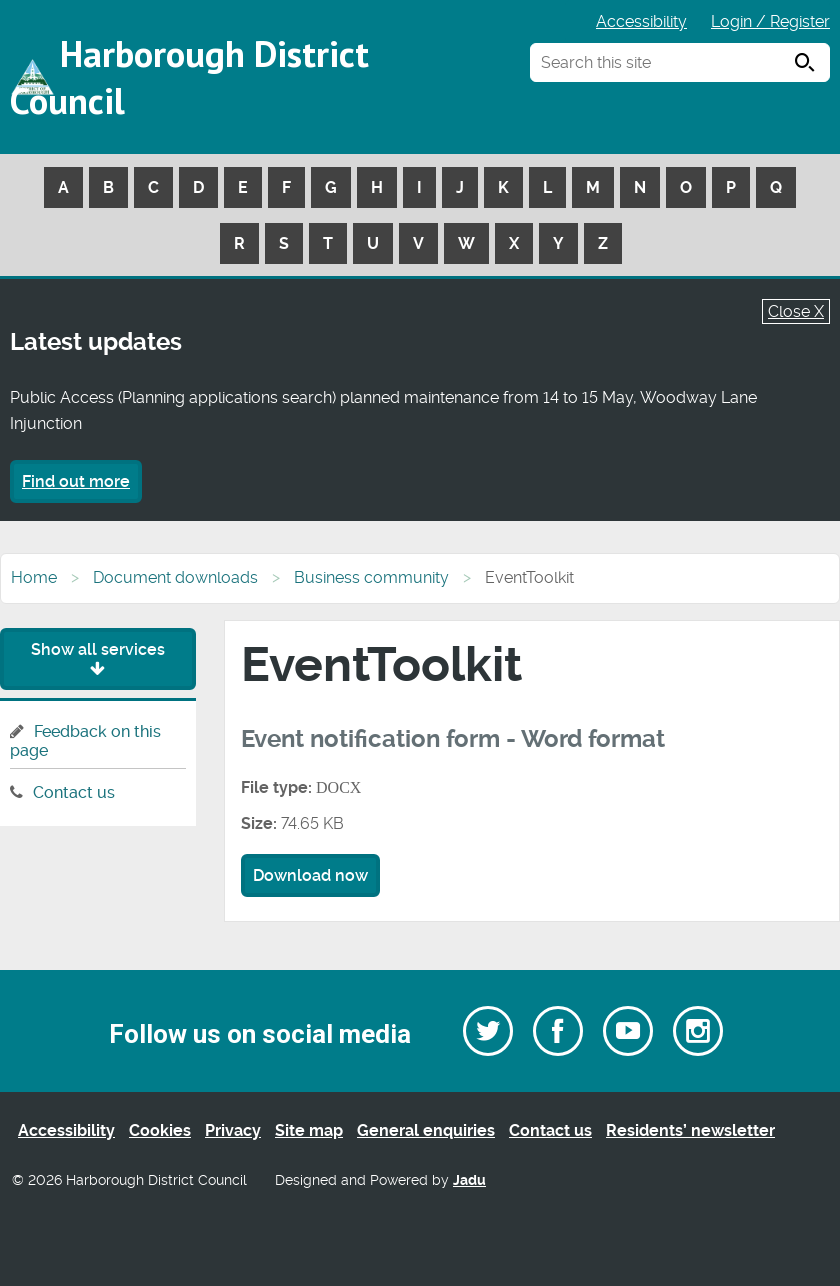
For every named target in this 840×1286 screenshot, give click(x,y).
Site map (309, 1130)
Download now (310, 875)
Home (34, 577)
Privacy (233, 1130)
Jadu (469, 1180)
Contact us (74, 792)
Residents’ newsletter (690, 1130)
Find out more (76, 481)
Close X (796, 311)
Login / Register (770, 21)
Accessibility (641, 21)
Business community (371, 577)
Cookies (160, 1130)
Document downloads (175, 577)
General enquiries (426, 1130)
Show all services (98, 658)
